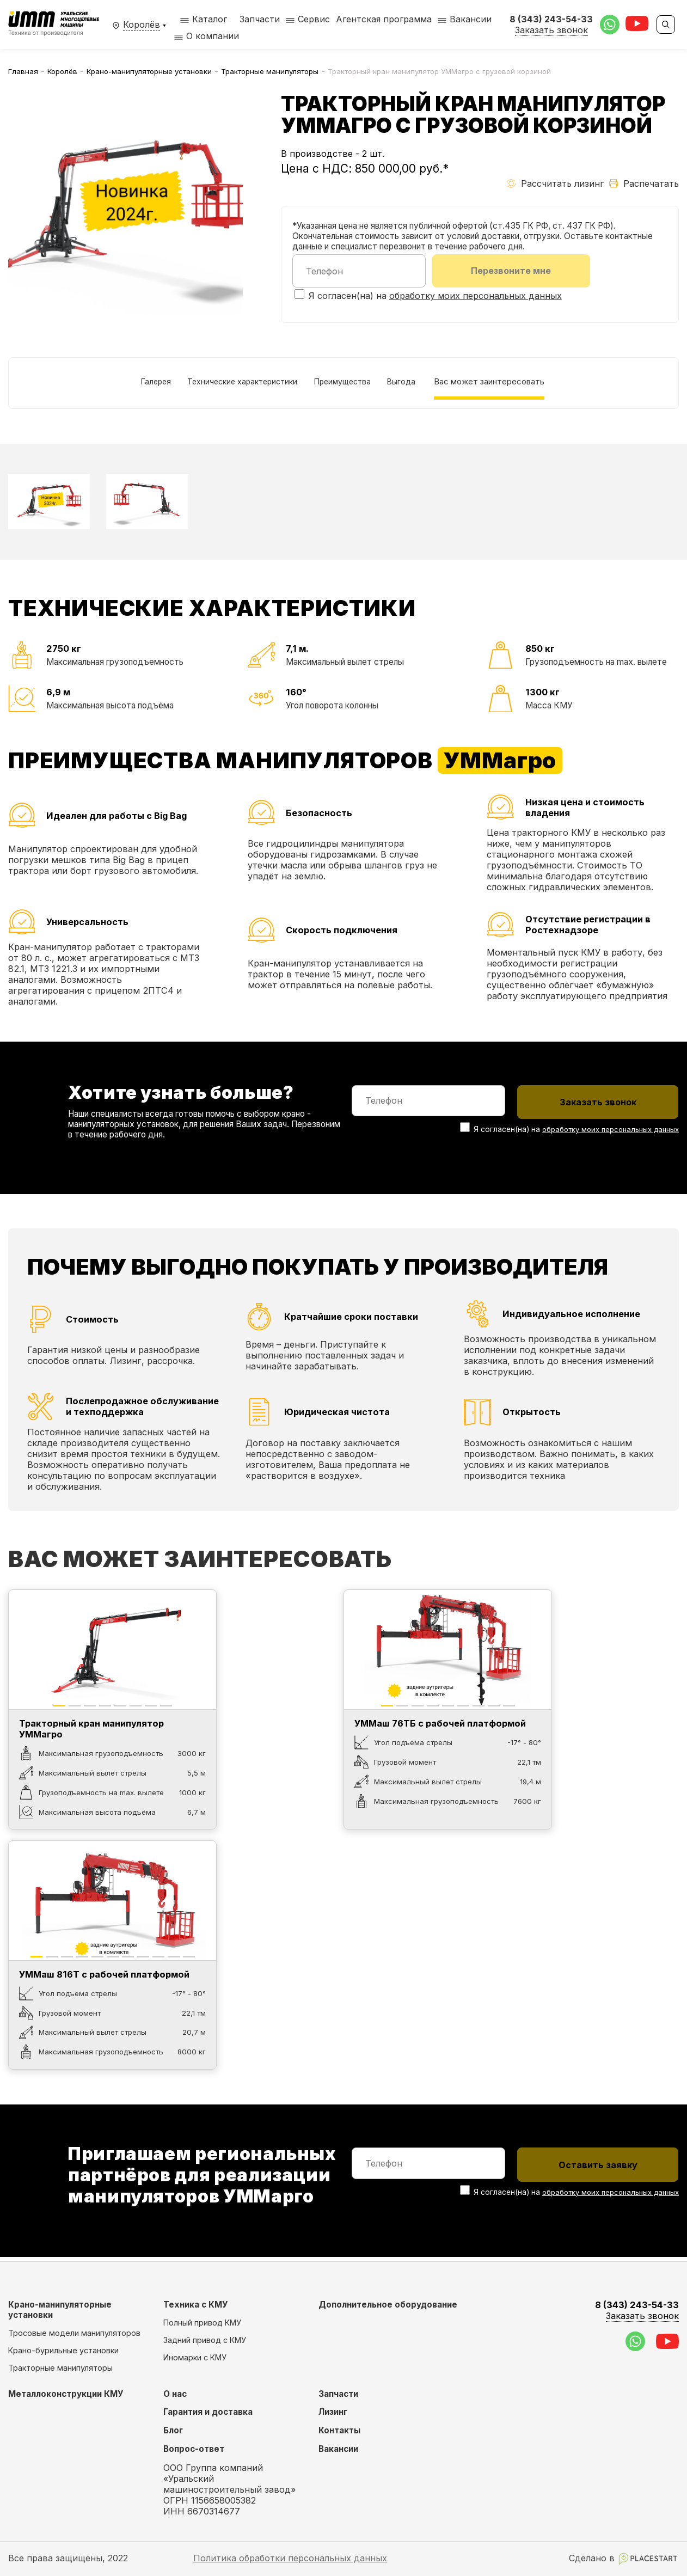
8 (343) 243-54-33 (637, 2311)
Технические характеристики (235, 384)
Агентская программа (384, 19)
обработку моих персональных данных (475, 296)
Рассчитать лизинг (555, 183)
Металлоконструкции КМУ (66, 2394)
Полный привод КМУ (202, 2322)
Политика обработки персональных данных (290, 2558)
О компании (212, 35)
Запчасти (260, 19)
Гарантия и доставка (208, 2412)
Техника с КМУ (195, 2305)
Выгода (415, 384)
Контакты (339, 2430)
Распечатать (644, 183)
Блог (173, 2430)
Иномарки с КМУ (194, 2357)
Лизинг (332, 2412)
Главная (23, 71)
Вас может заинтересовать (508, 384)
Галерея (138, 384)
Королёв (62, 71)
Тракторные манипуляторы (269, 71)
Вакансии (471, 19)
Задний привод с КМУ (204, 2340)
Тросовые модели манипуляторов (74, 2333)
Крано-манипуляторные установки (149, 71)
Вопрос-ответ (193, 2449)
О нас (175, 2394)
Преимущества (347, 384)
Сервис (314, 19)
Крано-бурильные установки (63, 2350)
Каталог (203, 19)
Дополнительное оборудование (387, 2305)
